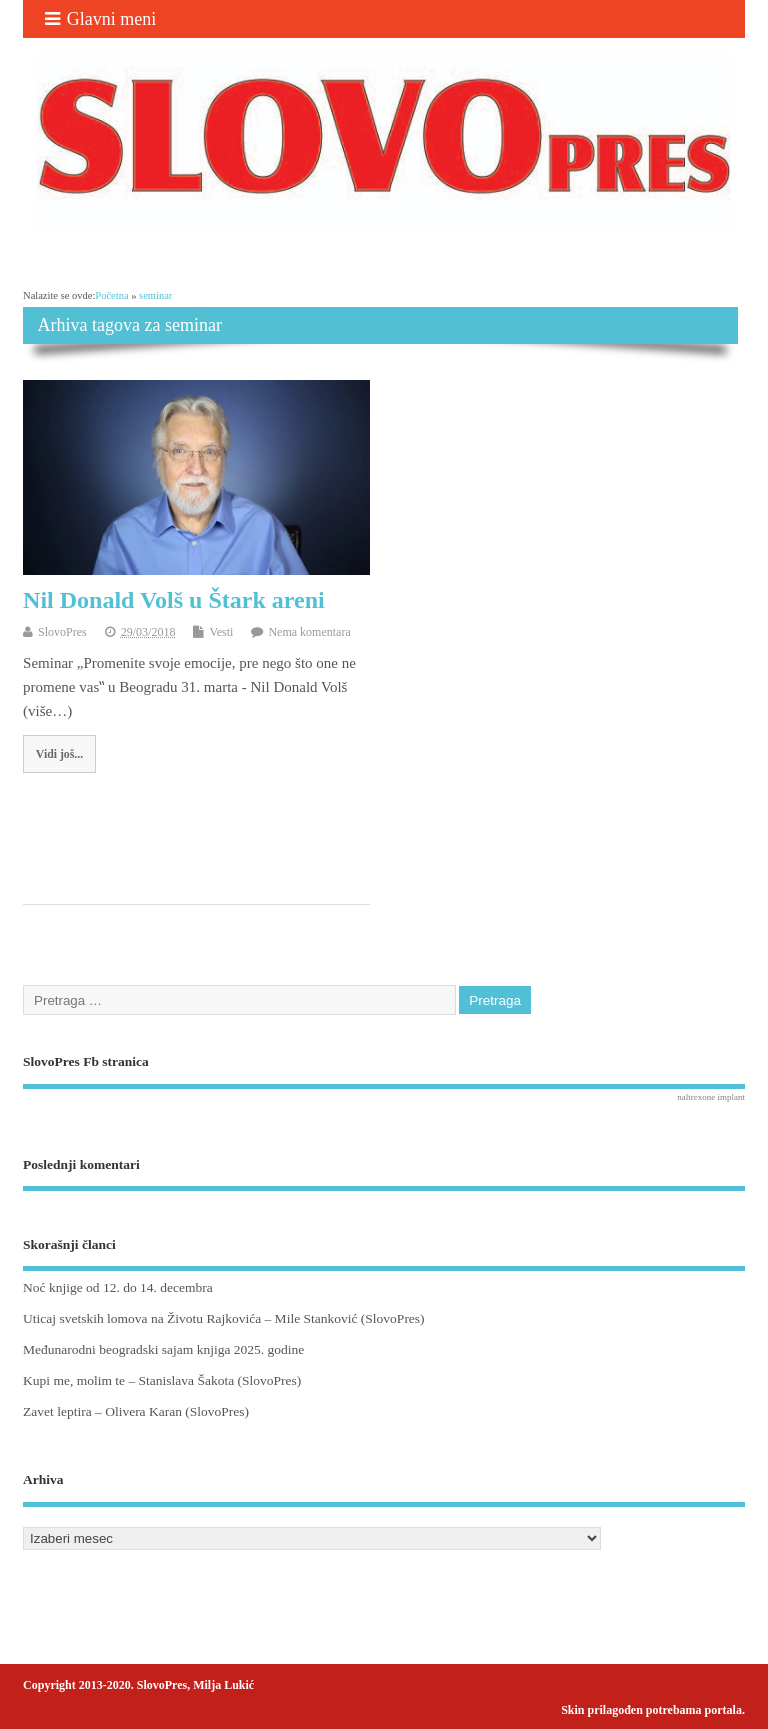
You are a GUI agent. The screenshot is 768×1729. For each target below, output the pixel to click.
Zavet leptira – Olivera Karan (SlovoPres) (136, 1411)
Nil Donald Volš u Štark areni (174, 600)
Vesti (221, 632)
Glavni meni (100, 19)
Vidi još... (59, 754)
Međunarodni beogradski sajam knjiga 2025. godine (163, 1349)
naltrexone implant (711, 1097)
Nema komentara (309, 632)
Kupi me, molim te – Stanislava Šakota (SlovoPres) (162, 1380)
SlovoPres (62, 632)
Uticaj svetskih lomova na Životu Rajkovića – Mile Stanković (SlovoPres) (224, 1318)
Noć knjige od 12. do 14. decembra (118, 1287)
